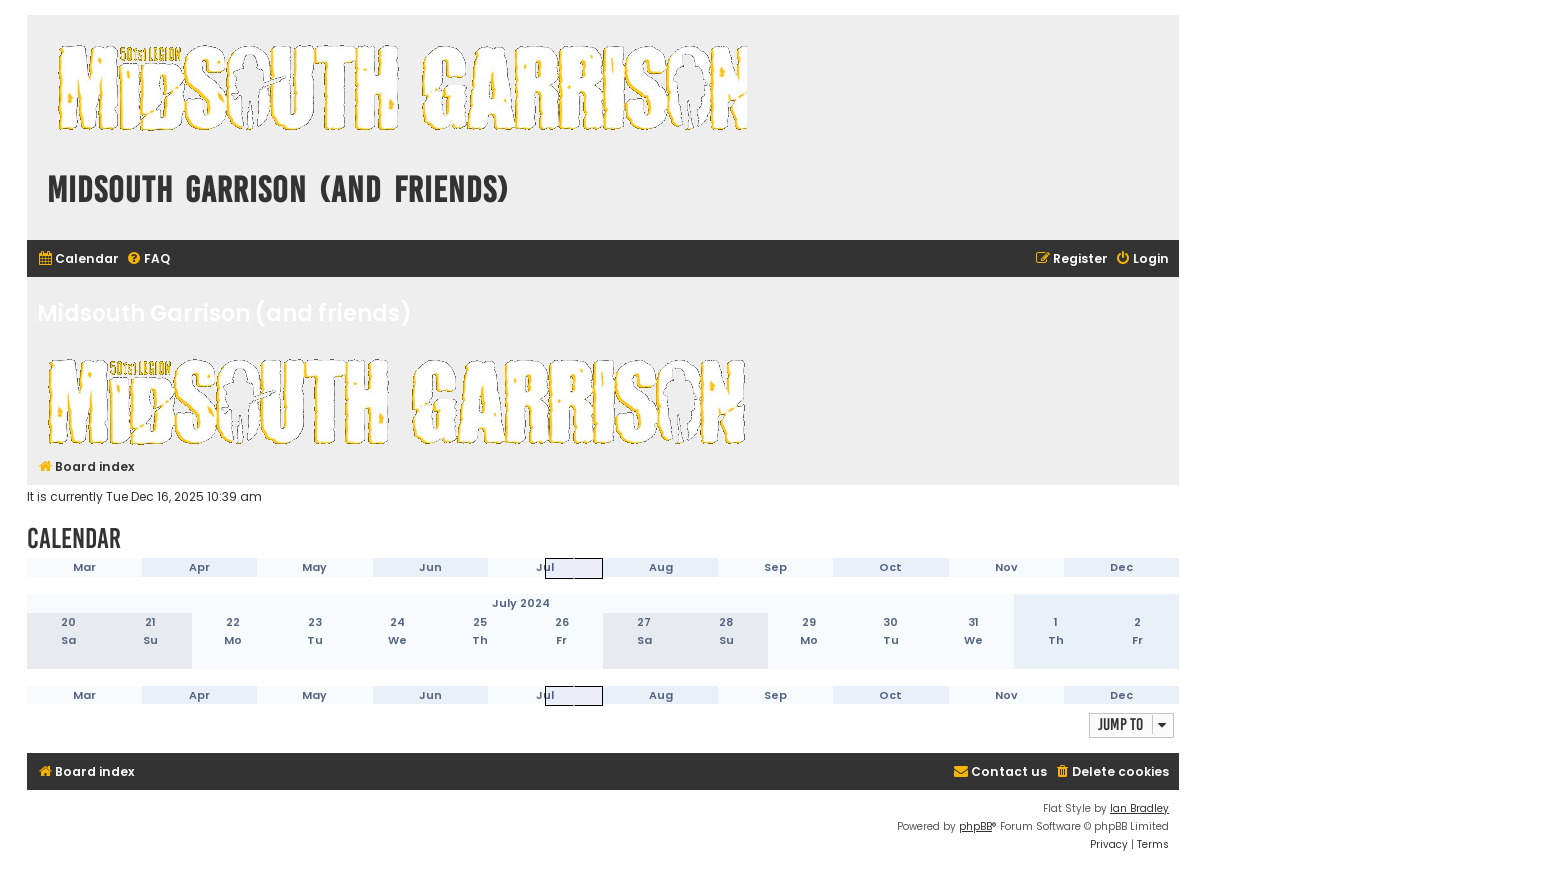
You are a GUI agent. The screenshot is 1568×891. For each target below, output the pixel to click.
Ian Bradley (1139, 808)
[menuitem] (78, 259)
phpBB (975, 826)
